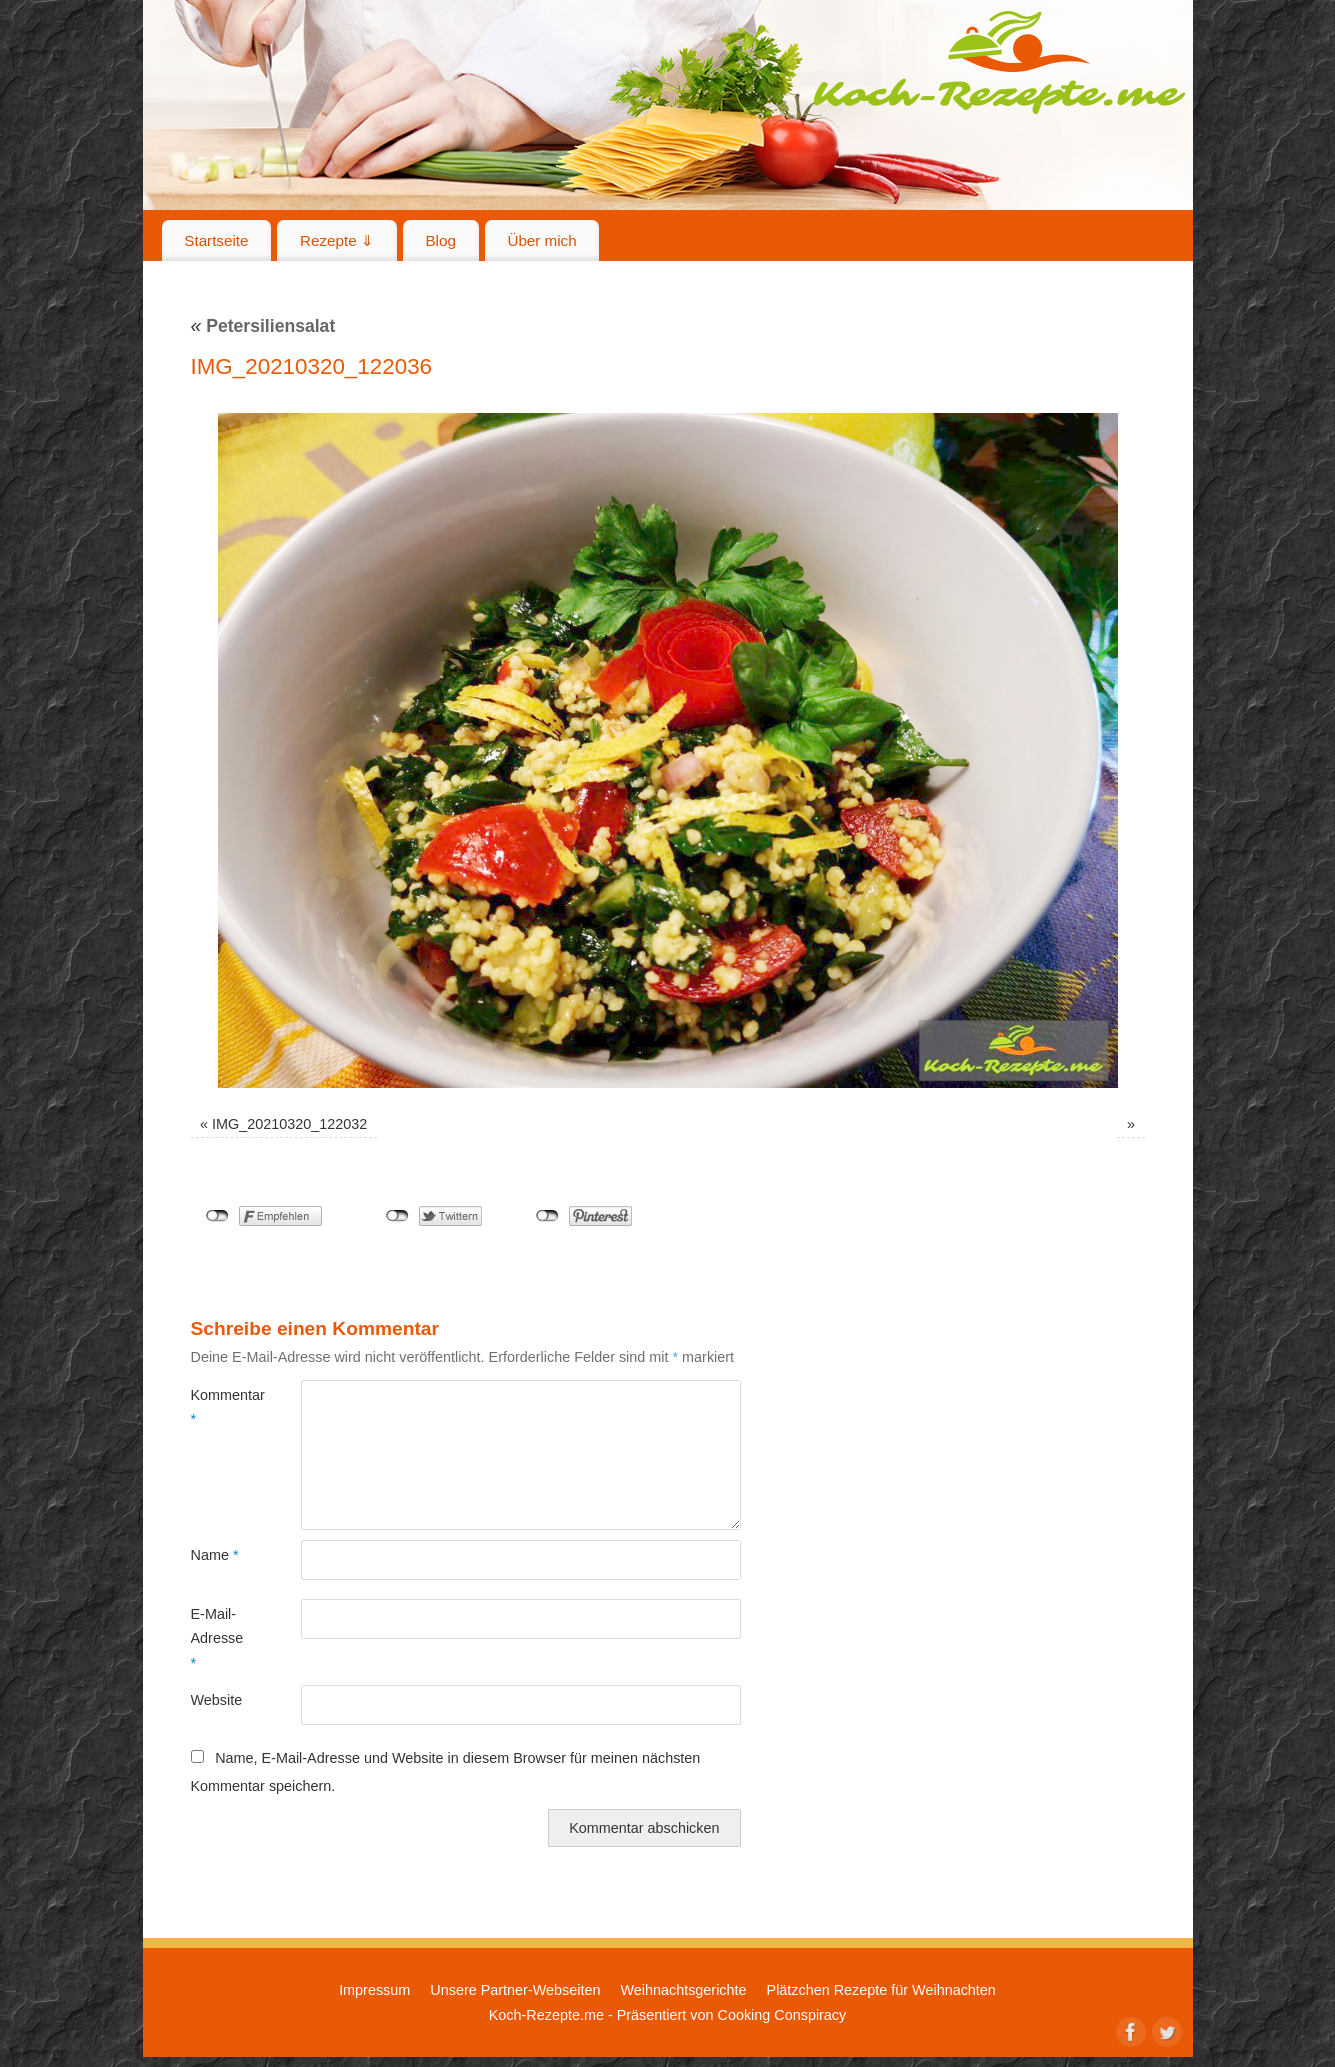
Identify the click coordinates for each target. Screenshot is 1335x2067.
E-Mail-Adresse (217, 1638)
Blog (440, 240)
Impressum (374, 1990)
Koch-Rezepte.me (999, 62)
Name (215, 1555)
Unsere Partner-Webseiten (515, 1990)
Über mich (541, 240)
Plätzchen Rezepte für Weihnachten (881, 1990)
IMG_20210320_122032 (289, 1124)
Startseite (216, 240)
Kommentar (218, 1407)
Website (217, 1700)
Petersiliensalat (263, 326)
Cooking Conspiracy (781, 2015)
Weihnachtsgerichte (683, 1990)
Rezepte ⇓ (337, 240)
